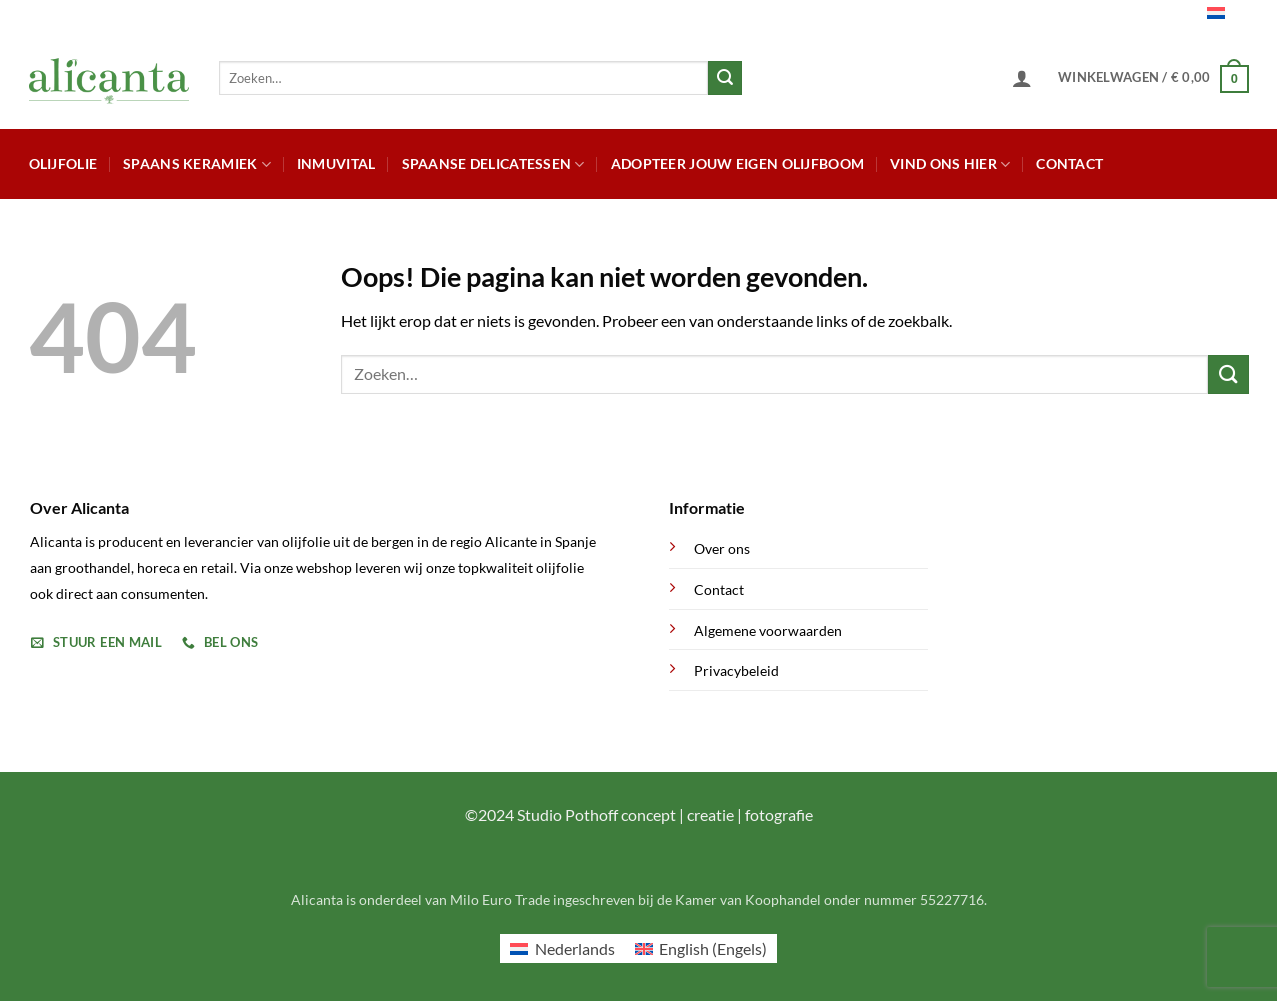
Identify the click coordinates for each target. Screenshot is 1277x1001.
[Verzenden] (725, 78)
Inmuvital (336, 163)
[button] (1022, 78)
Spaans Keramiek (197, 164)
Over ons (722, 548)
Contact (1069, 163)
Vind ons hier (950, 164)
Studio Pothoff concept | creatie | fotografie (665, 814)
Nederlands (1188, 15)
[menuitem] (562, 948)
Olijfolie (63, 163)
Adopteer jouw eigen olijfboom (737, 163)
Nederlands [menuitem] (575, 948)
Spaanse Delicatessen (493, 164)
